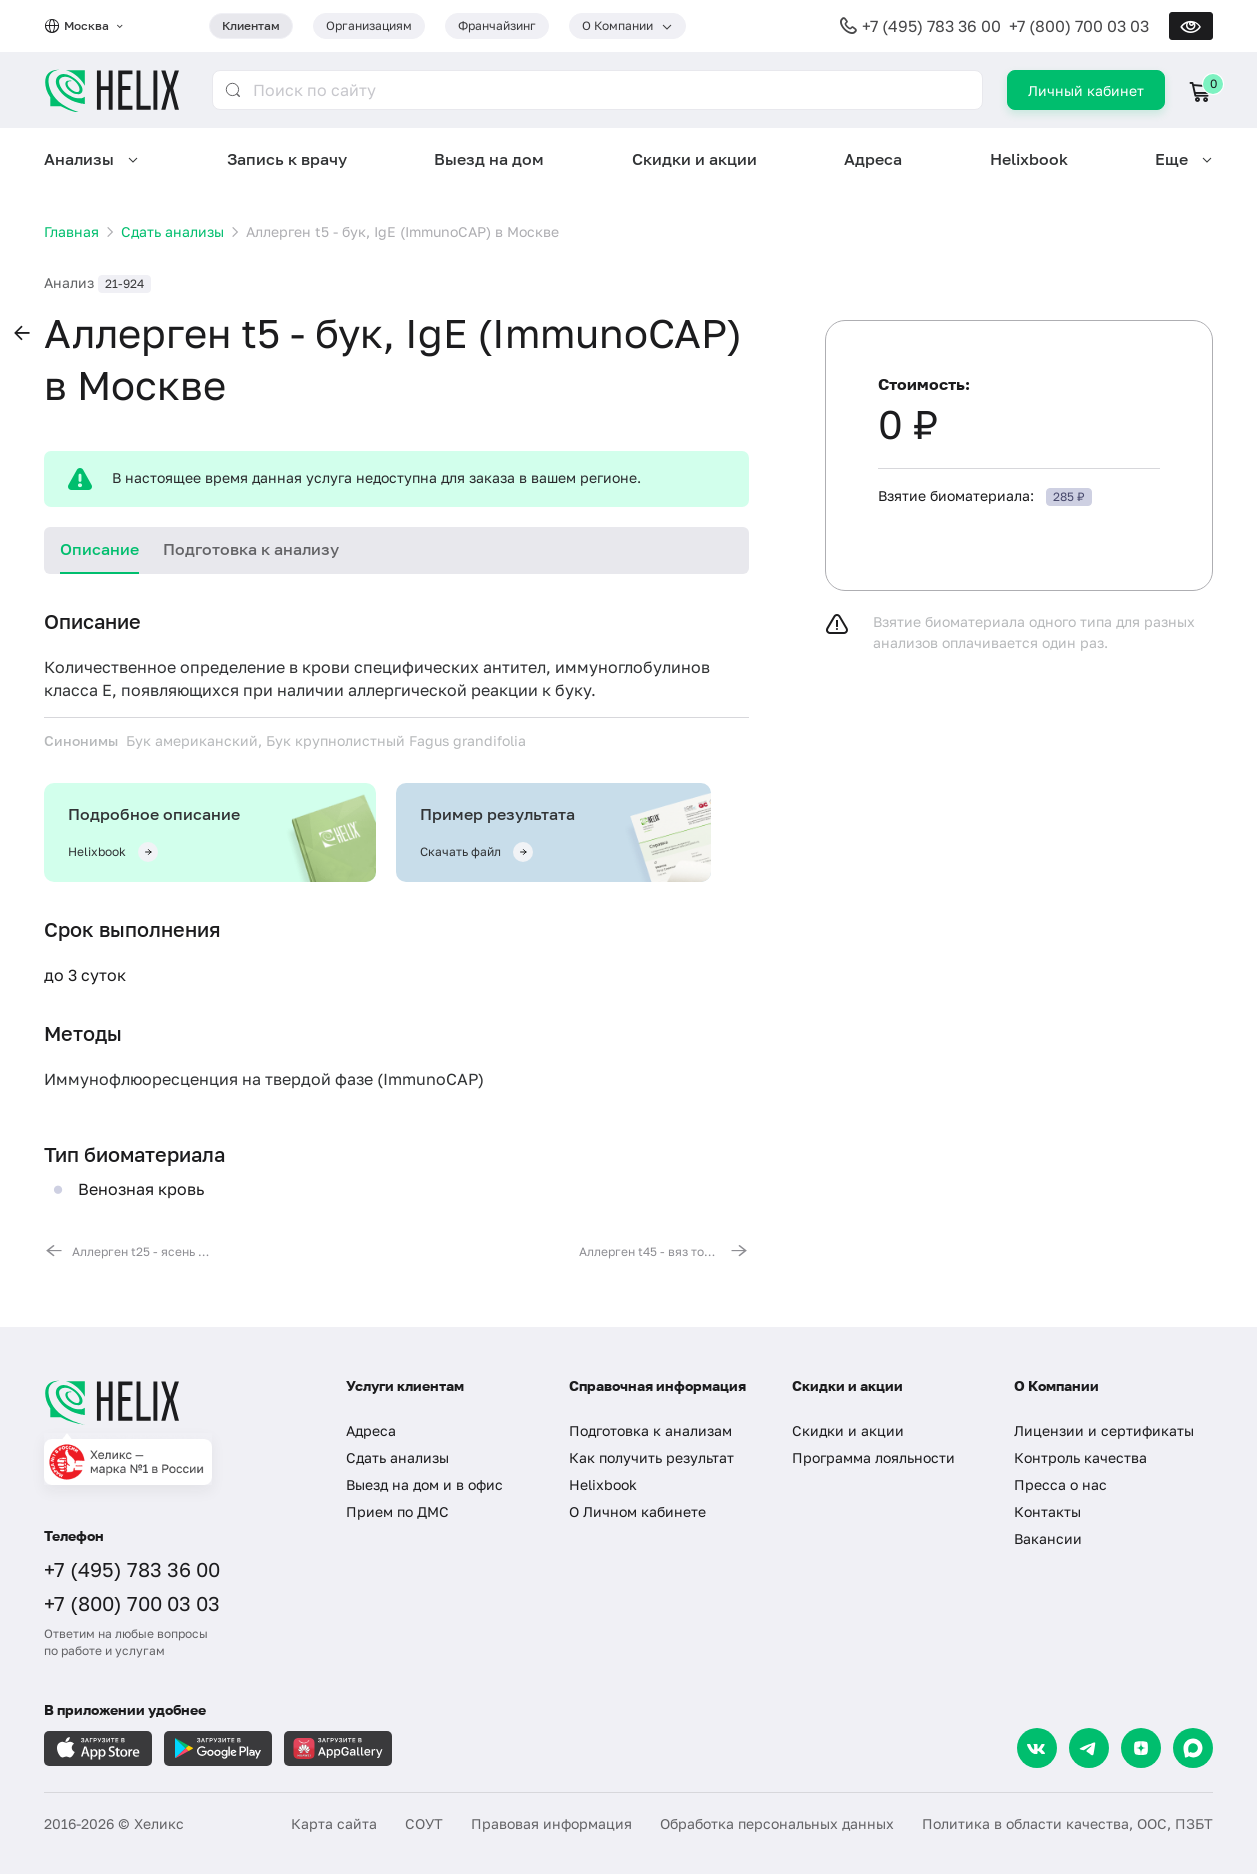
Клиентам (251, 25)
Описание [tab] (99, 549)
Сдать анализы (397, 1457)
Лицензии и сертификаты (1104, 1430)
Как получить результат (651, 1457)
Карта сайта (334, 1823)
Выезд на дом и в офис (424, 1484)
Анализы (79, 159)
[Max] (1193, 1748)
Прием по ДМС (397, 1511)
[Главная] (175, 1402)
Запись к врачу (287, 159)
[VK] (1037, 1748)
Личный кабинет (1086, 90)
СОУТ (424, 1823)
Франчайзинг (497, 25)
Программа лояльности (873, 1457)
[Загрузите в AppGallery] (338, 1748)
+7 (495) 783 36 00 (931, 26)
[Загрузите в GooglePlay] (218, 1748)
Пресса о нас (1060, 1484)
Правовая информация (551, 1823)
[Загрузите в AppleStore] (98, 1748)
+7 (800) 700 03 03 (1079, 26)
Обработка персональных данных (777, 1823)
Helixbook (1029, 159)
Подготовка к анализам (650, 1430)
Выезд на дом (489, 159)
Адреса (873, 159)
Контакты (1047, 1511)
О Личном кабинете (637, 1511)
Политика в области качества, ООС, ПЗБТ (1067, 1823)
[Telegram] (1089, 1748)
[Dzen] (1141, 1748)
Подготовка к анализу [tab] (251, 549)
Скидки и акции (694, 159)
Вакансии (1048, 1538)
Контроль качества (1080, 1457)
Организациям (369, 25)
